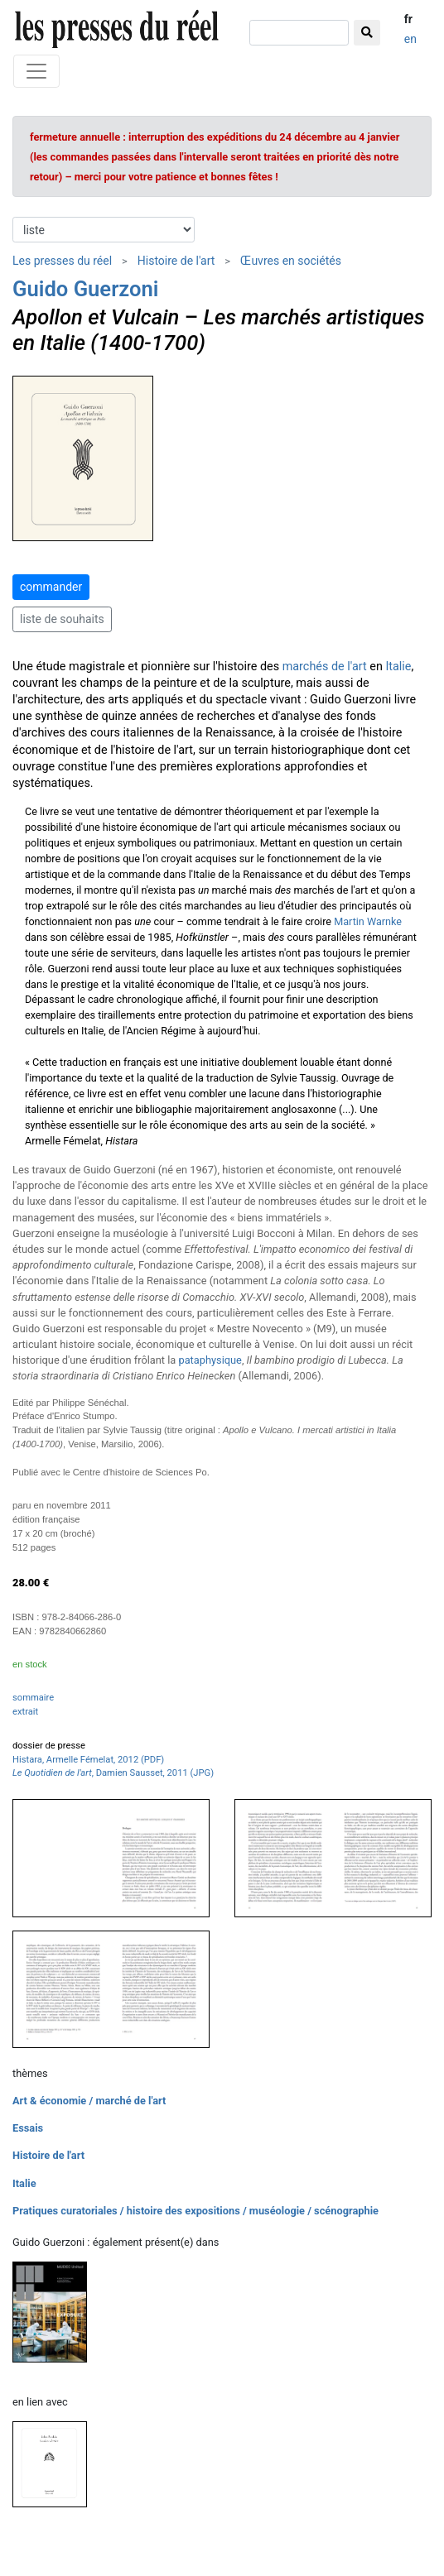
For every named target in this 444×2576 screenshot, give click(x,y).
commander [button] (51, 586)
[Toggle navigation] (36, 71)
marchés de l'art (324, 667)
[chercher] (299, 33)
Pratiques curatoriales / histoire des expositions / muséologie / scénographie (195, 2210)
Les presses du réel (62, 260)
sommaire (33, 1697)
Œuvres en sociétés (290, 260)
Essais (27, 2128)
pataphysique (209, 1360)
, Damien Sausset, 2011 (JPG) (113, 1773)
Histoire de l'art (176, 260)
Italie (398, 667)
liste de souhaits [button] (62, 619)
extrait (25, 1711)
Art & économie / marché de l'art (89, 2100)
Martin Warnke (368, 921)
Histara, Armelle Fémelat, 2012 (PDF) (88, 1759)
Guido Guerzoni (85, 288)
